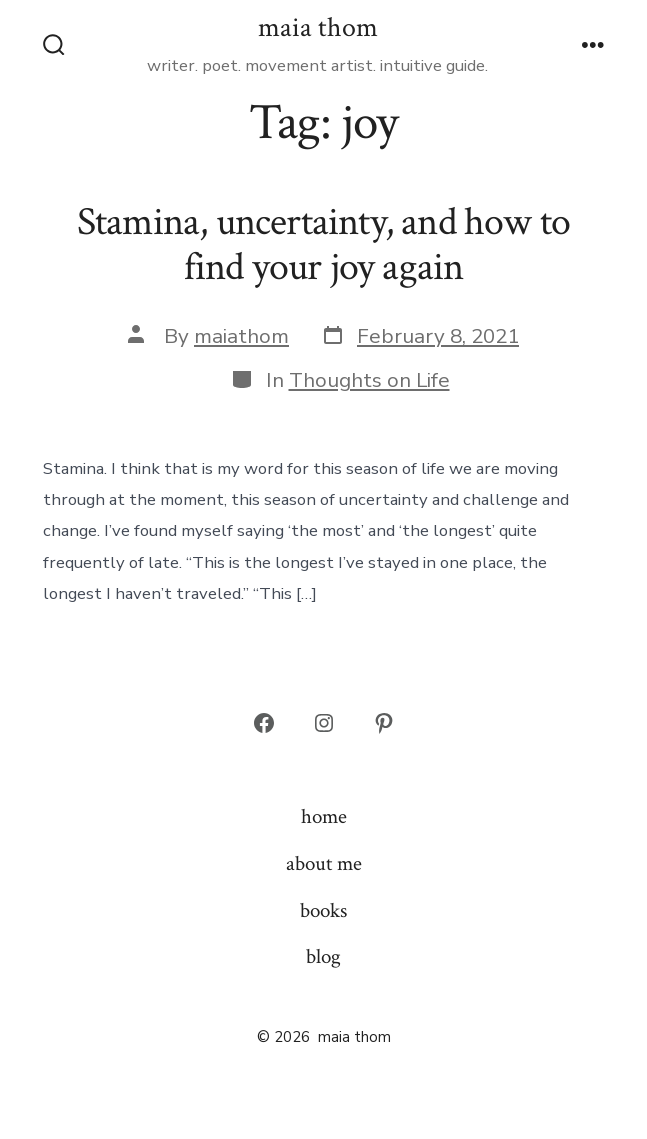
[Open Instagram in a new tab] (324, 723)
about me (324, 863)
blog (323, 956)
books (323, 910)
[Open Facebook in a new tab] (264, 723)
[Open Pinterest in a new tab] (384, 723)
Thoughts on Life (369, 380)
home (324, 816)
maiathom (241, 336)
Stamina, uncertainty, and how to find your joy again (324, 245)
